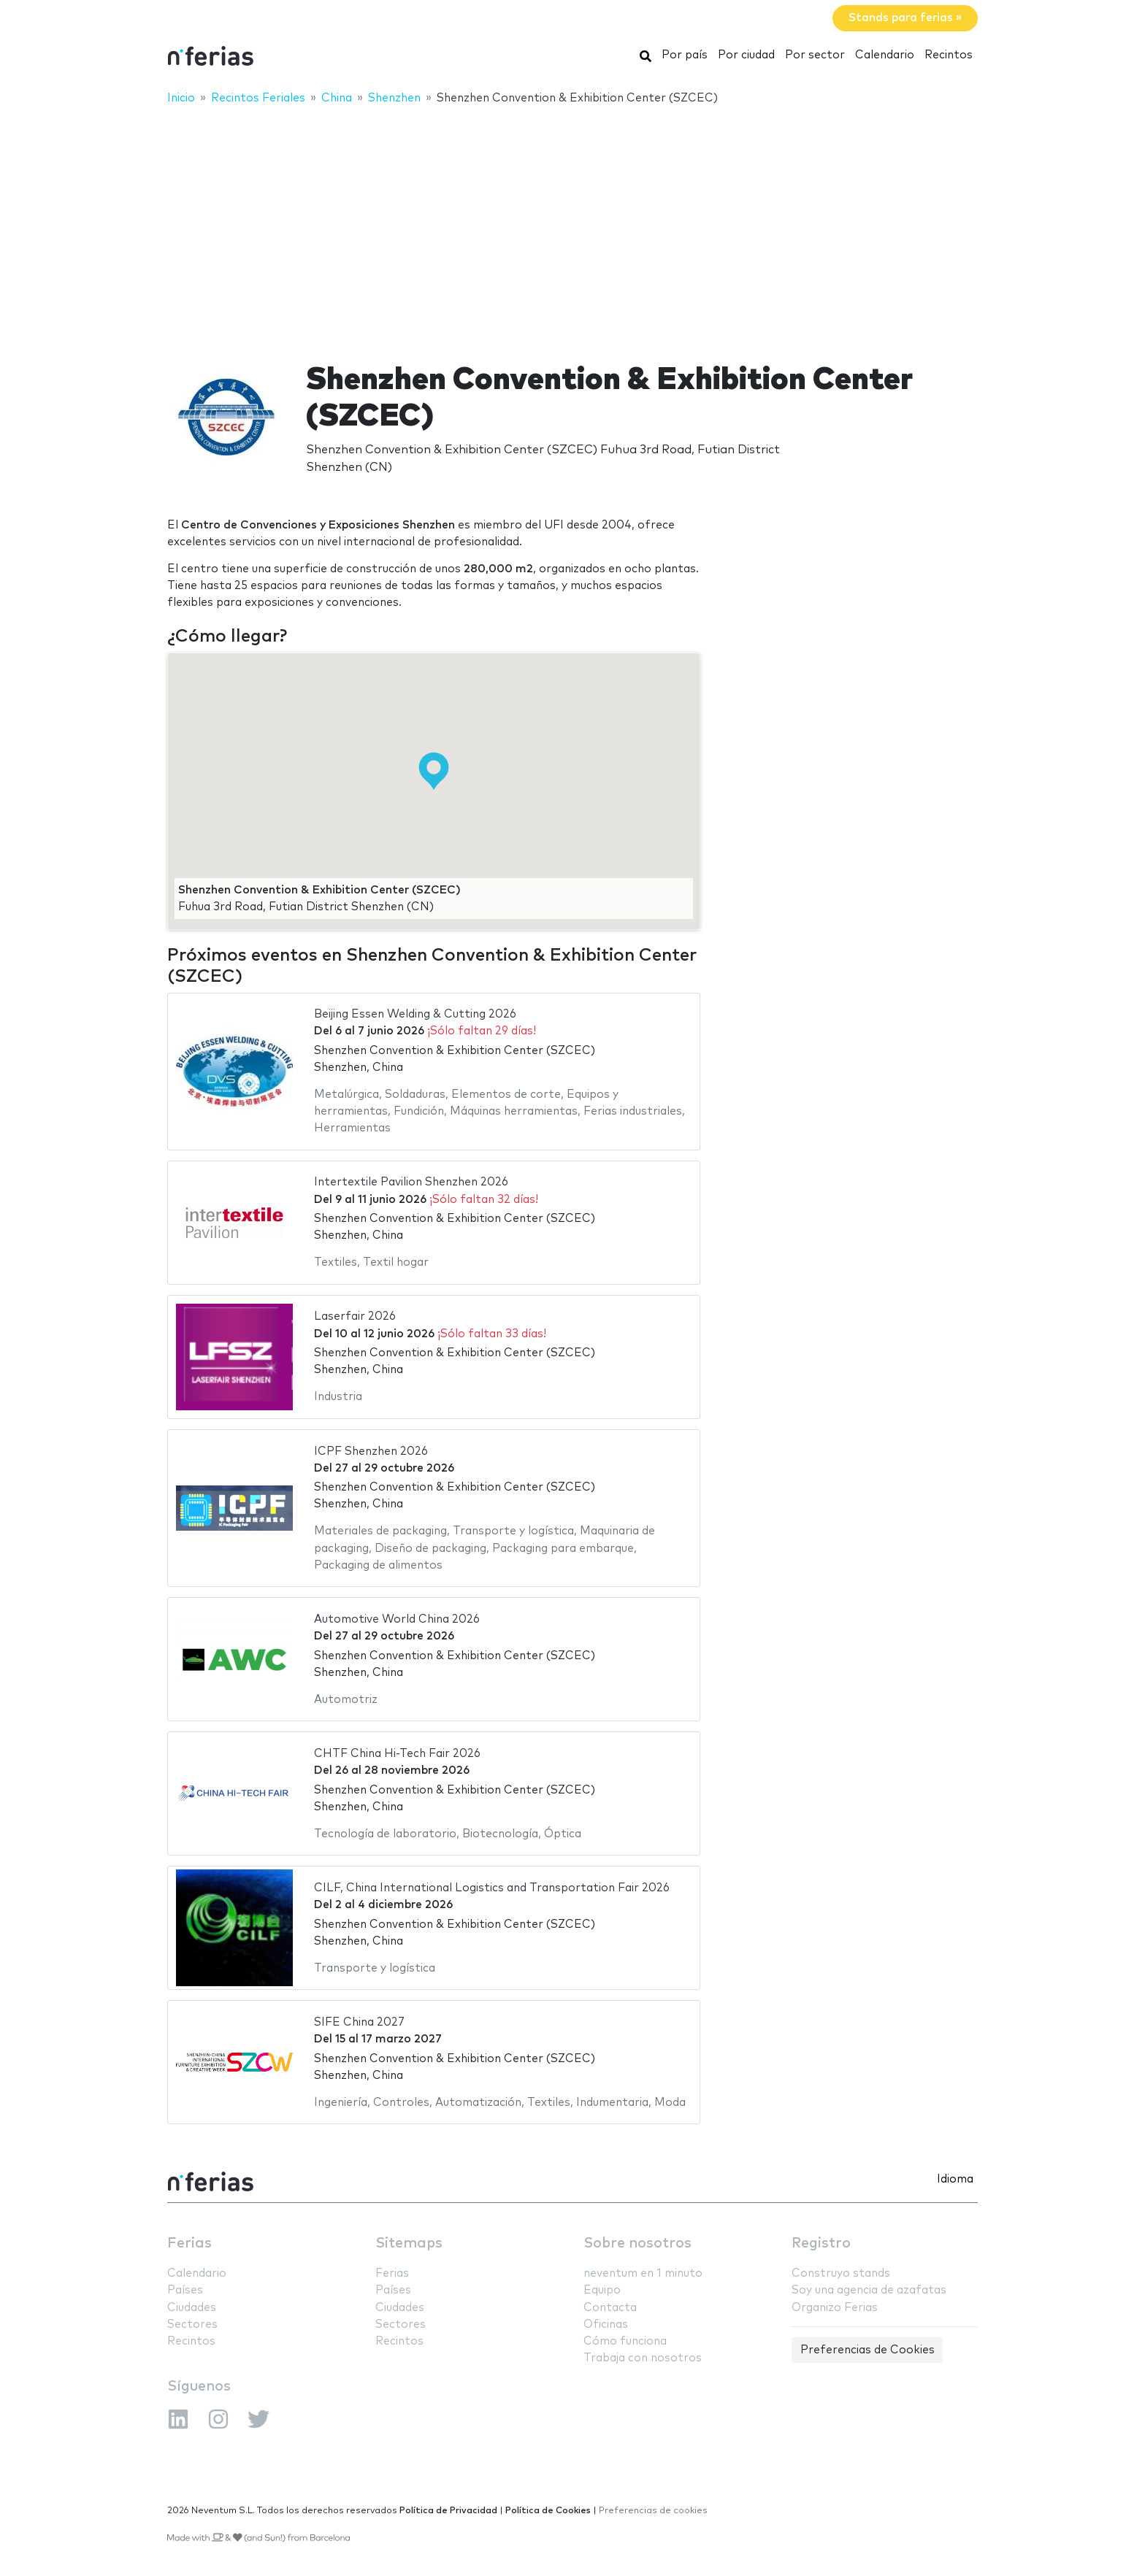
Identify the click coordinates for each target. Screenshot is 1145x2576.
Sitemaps (409, 2243)
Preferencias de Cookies (867, 2350)
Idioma (955, 2179)
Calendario (884, 55)
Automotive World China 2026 (397, 1619)
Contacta (610, 2307)
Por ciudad (746, 55)
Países (185, 2290)
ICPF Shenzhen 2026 (371, 1451)
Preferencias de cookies (653, 2510)
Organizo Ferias (835, 2307)
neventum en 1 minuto (642, 2273)
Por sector (815, 55)
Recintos (948, 55)
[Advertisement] (572, 224)
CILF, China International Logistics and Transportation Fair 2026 (492, 1888)
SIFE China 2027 (359, 2022)
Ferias (189, 2243)
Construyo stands (841, 2273)
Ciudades (191, 2307)
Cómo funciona (625, 2341)
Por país (685, 55)
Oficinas (605, 2324)
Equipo (602, 2290)
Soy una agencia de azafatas (869, 2290)
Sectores (192, 2324)
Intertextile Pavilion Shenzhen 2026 (411, 1182)
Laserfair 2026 (355, 1316)
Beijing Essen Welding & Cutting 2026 (415, 1014)
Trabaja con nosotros (642, 2358)
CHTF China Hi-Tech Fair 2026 (397, 1753)
